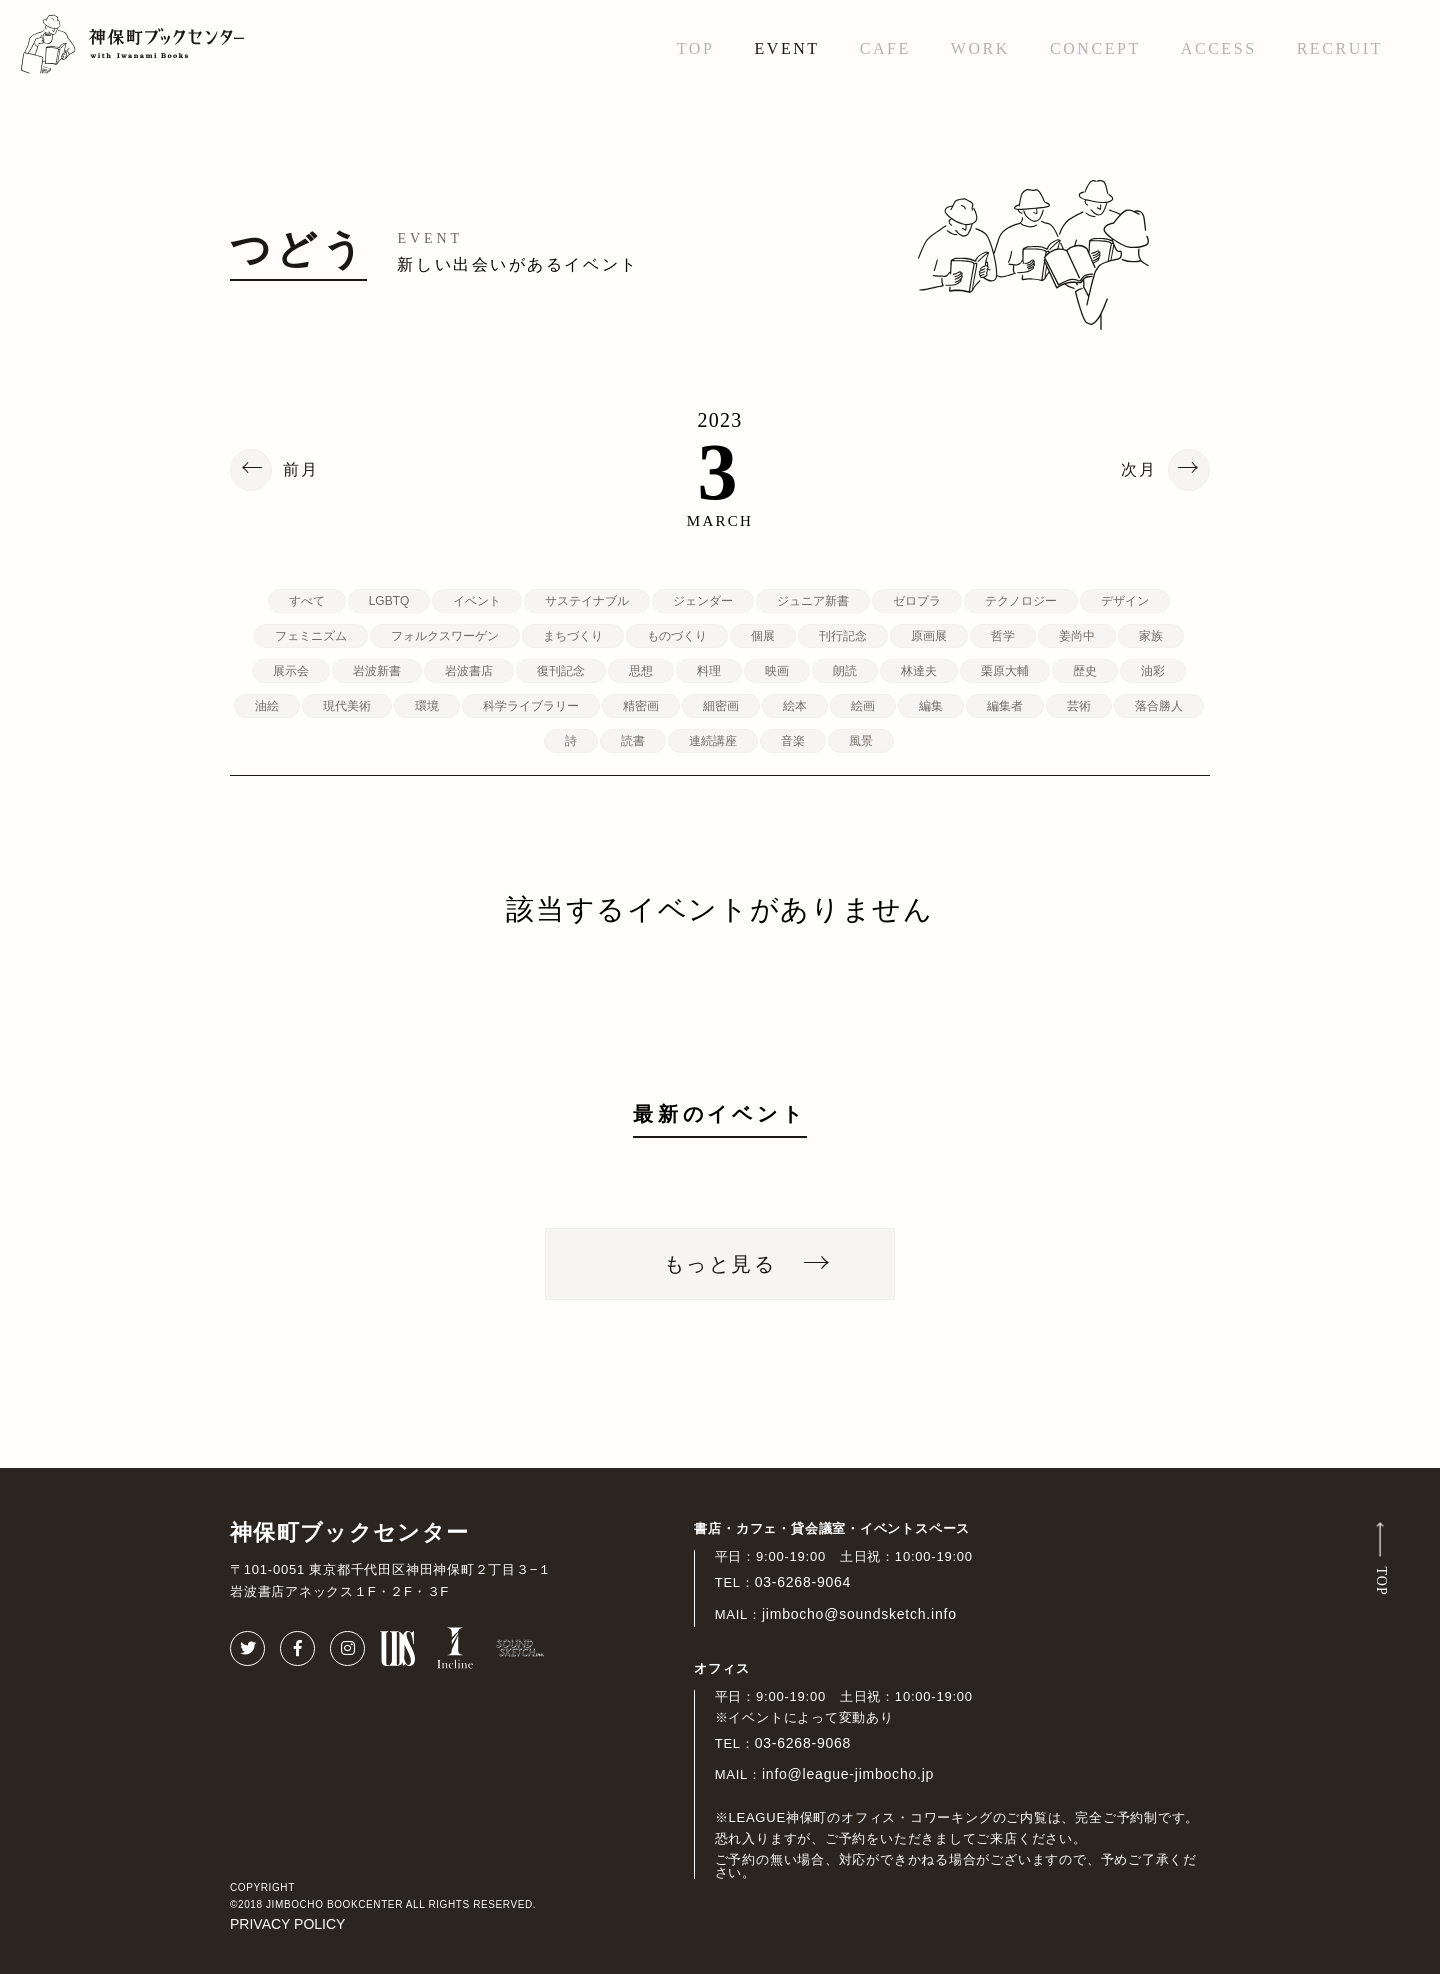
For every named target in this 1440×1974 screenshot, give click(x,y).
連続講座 (713, 741)
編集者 (1005, 706)
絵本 (795, 706)
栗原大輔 (1005, 671)
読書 (633, 741)
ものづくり (677, 636)
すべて (307, 601)
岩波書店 (469, 671)
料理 (709, 671)
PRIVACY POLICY (287, 1924)
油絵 (267, 706)
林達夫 (919, 671)
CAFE (885, 48)
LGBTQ (389, 601)
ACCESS (1219, 48)
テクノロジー (1021, 601)
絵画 (863, 706)
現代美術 (347, 706)
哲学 (1003, 636)
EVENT (786, 48)
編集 (931, 706)
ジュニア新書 (813, 601)
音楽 (793, 741)
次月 (1139, 470)
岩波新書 (377, 671)
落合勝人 (1159, 706)
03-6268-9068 (803, 1743)
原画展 (929, 636)
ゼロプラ (917, 601)
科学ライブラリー (531, 706)
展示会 (291, 671)
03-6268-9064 (803, 1582)
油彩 (1153, 671)
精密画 (641, 706)
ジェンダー (703, 601)
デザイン (1125, 601)
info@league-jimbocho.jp (848, 1774)
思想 (641, 671)
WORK (980, 48)
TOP (696, 48)
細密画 (721, 706)
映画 (777, 671)
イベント (477, 601)
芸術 (1079, 706)
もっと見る (720, 1264)
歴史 (1085, 671)
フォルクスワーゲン (445, 636)
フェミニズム (311, 636)
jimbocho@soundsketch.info (859, 1614)
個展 (763, 636)
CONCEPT (1095, 48)
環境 (427, 706)
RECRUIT (1340, 48)
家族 (1151, 636)
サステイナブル (587, 601)
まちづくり (573, 636)
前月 (301, 470)
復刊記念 (561, 671)
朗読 (845, 671)
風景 (861, 741)
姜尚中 (1077, 636)
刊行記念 (843, 636)
